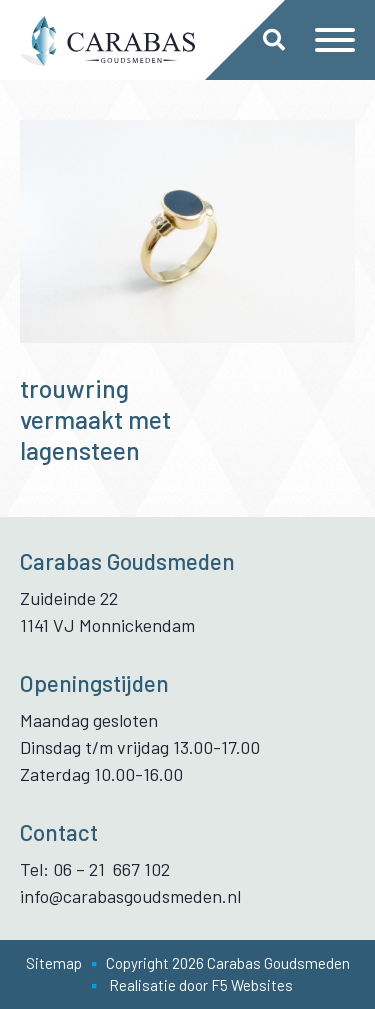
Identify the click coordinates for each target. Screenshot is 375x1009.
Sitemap (54, 963)
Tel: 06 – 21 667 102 (95, 869)
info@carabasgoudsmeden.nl (130, 896)
